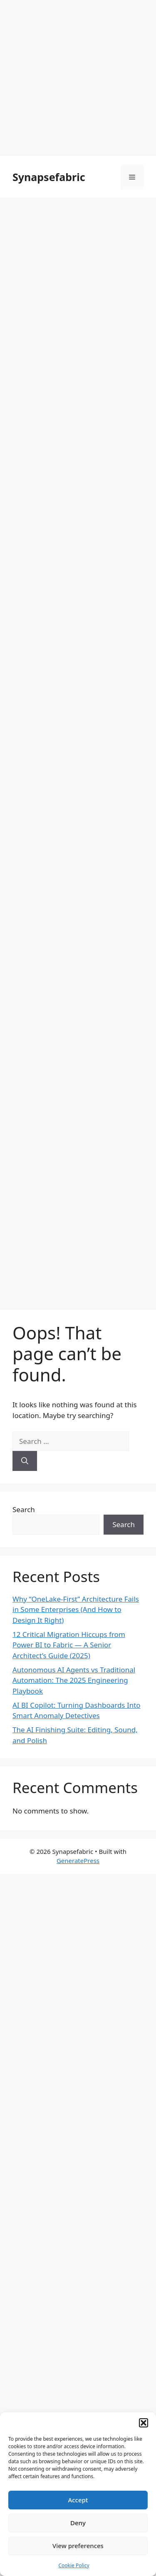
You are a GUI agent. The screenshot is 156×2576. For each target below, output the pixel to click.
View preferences (78, 2545)
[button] (143, 2423)
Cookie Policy (73, 2565)
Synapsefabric (48, 177)
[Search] (24, 1461)
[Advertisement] (78, 78)
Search (23, 1509)
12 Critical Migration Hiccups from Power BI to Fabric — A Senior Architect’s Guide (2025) (68, 1645)
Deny (78, 2523)
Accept (78, 2500)
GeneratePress (78, 1860)
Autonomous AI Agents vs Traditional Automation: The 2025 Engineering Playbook (73, 1680)
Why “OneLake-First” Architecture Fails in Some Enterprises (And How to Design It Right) (75, 1609)
